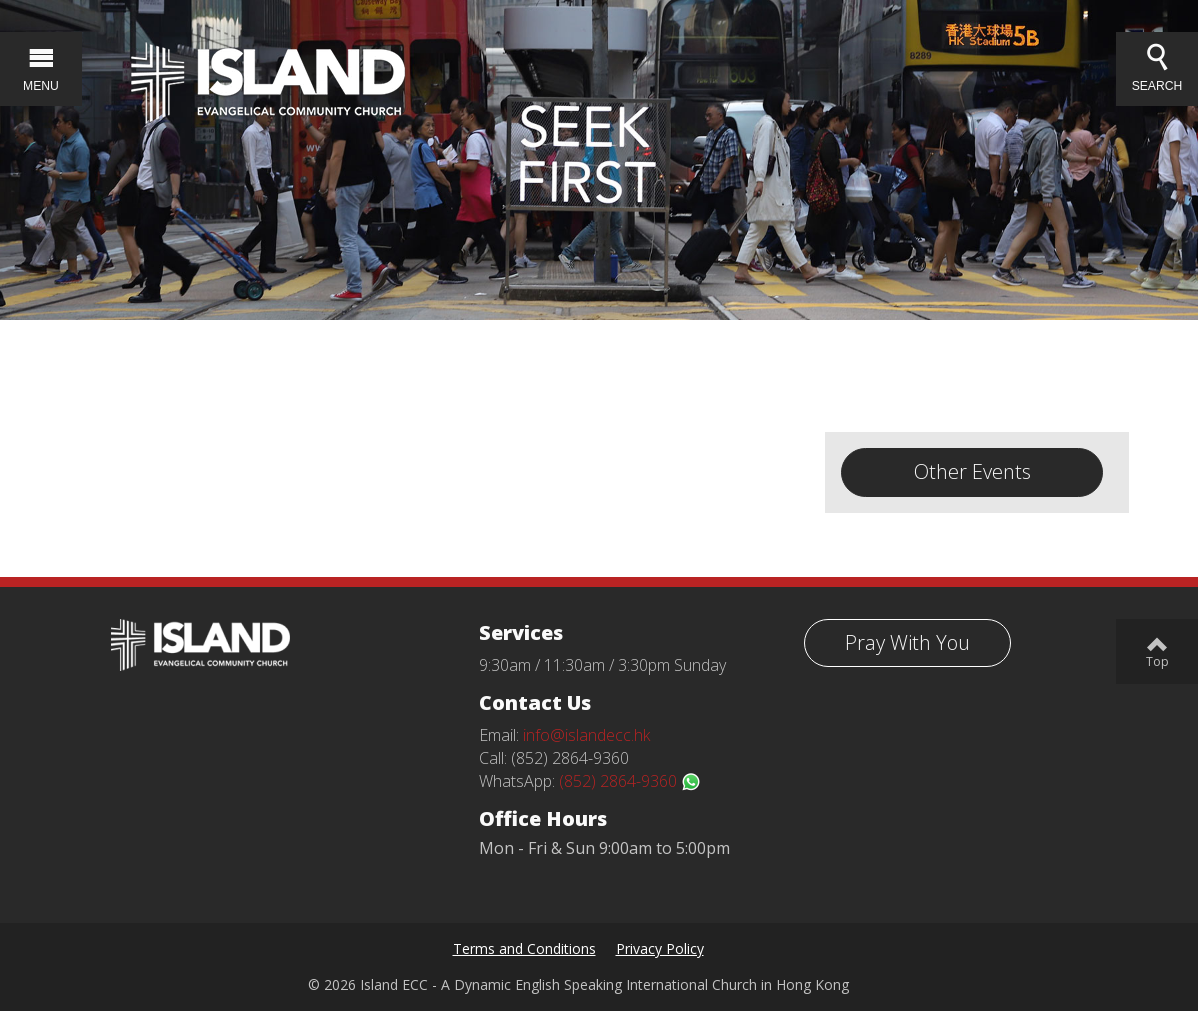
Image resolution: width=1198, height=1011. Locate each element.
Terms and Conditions (524, 948)
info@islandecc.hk (586, 735)
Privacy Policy (660, 948)
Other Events (972, 471)
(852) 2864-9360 (630, 781)
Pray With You (907, 642)
